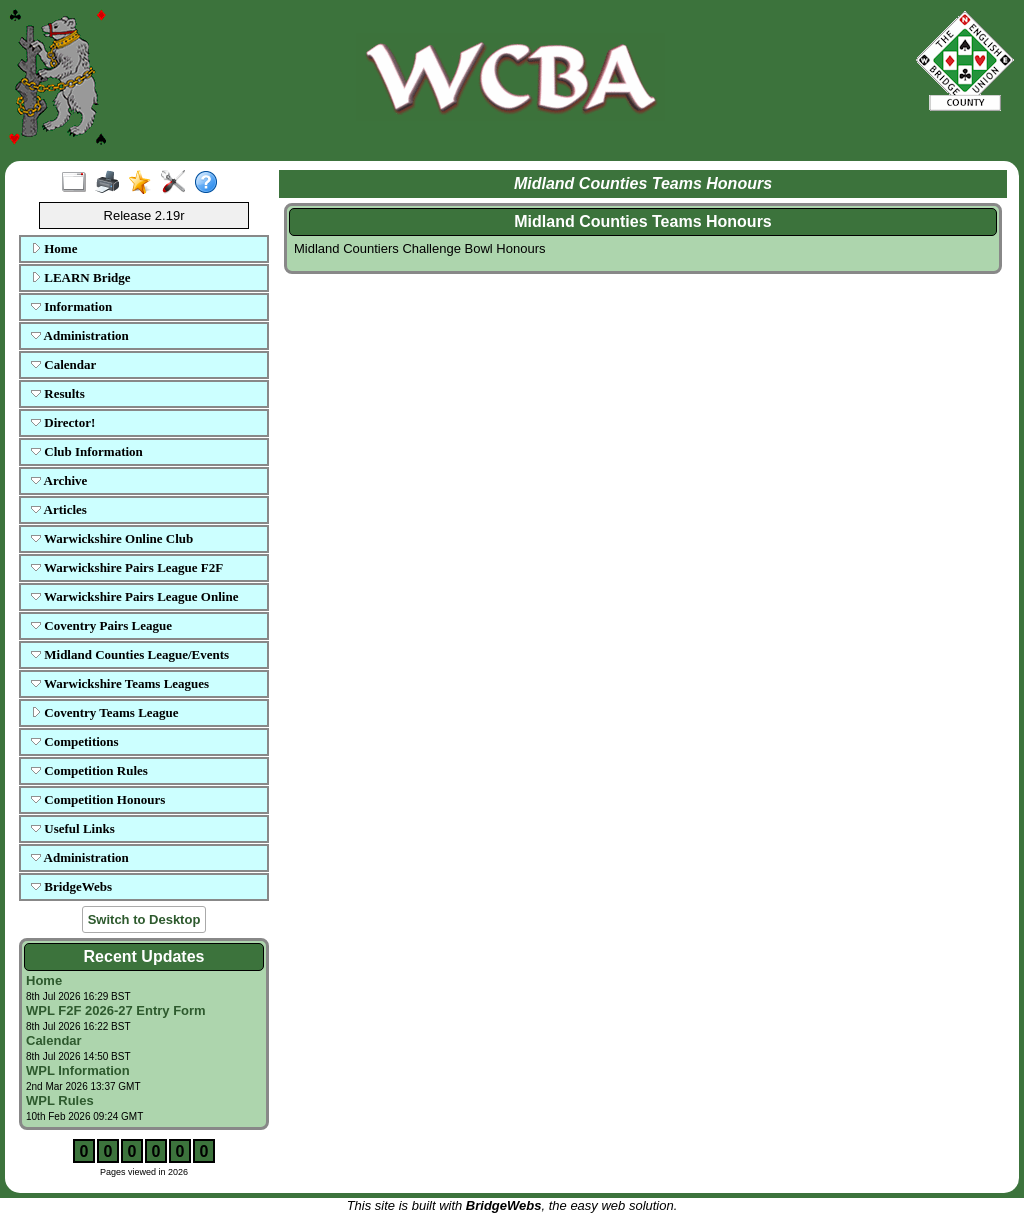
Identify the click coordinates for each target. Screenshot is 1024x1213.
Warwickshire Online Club (112, 538)
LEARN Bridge (81, 277)
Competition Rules (89, 770)
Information (71, 306)
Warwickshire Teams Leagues (120, 683)
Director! (63, 422)
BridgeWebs (71, 886)
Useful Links (73, 828)
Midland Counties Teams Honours (643, 221)
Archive (59, 480)
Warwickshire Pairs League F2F (127, 567)
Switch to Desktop (144, 919)
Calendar (63, 364)
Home (54, 248)
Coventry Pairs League (101, 625)
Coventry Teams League (105, 712)
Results (58, 393)
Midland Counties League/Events (130, 654)
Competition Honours (98, 799)
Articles (59, 509)
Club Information (87, 451)
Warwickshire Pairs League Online (134, 596)
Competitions (75, 741)
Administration (80, 335)
